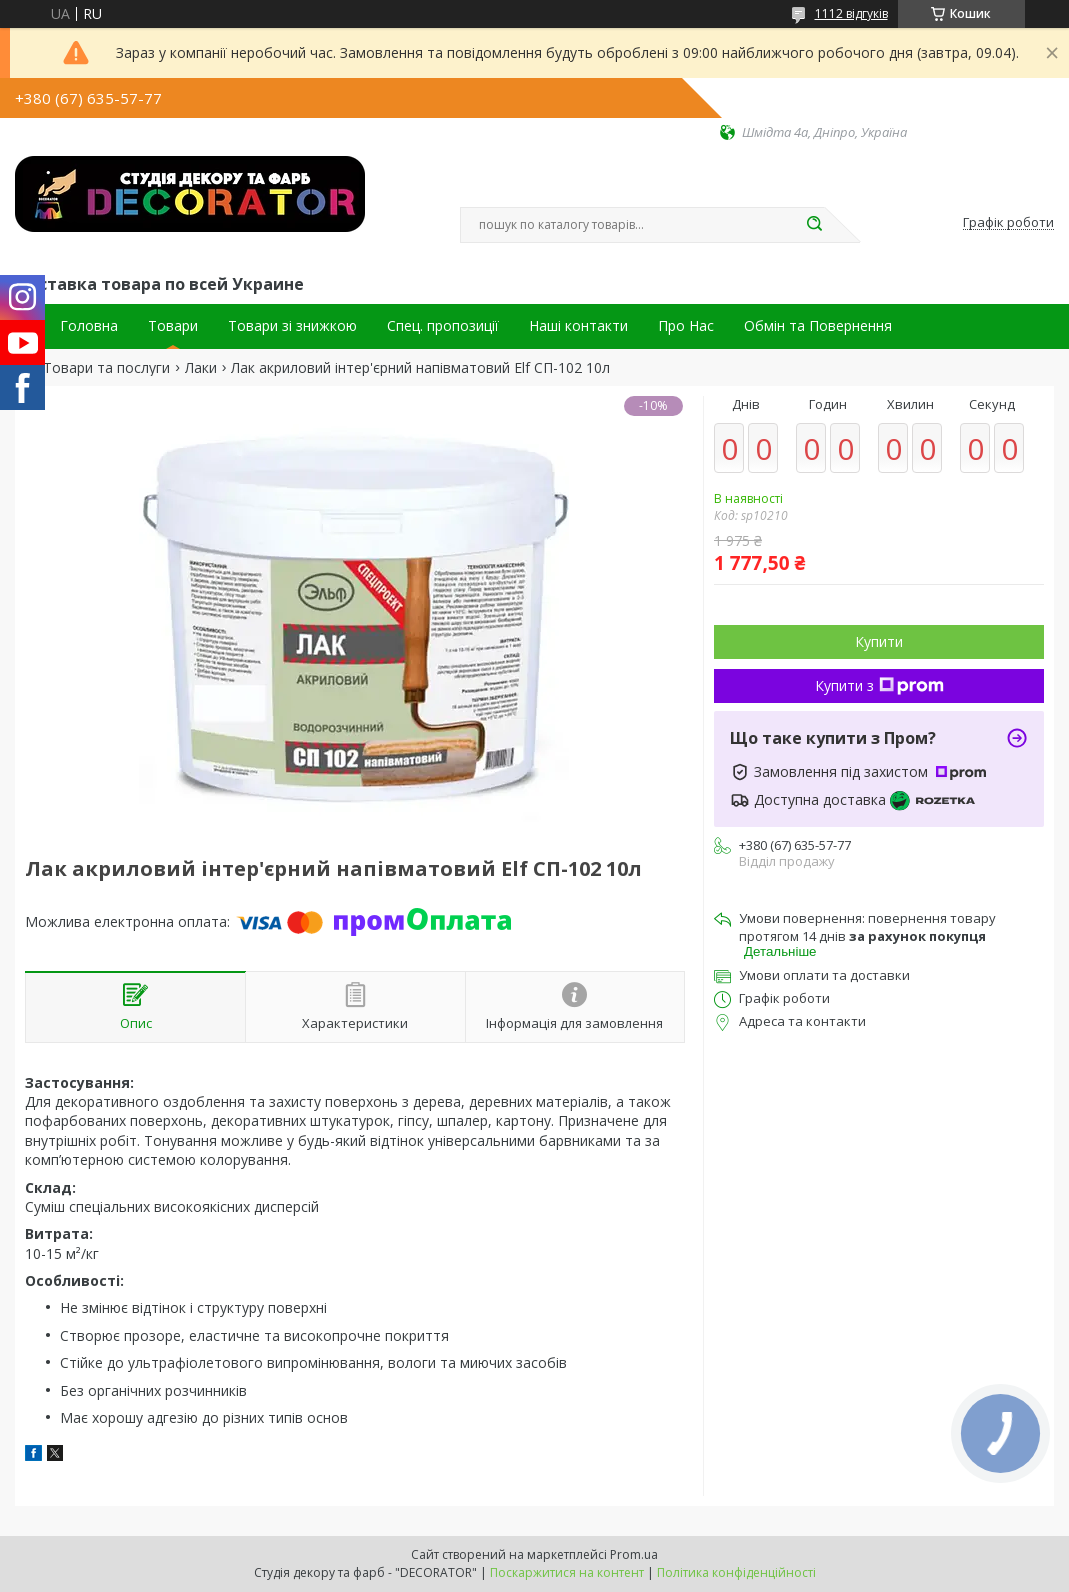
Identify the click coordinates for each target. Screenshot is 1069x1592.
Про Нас (686, 326)
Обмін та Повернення (818, 326)
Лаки (201, 368)
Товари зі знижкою (292, 326)
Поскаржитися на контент (567, 1572)
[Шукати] (815, 225)
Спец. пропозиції (443, 326)
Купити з (879, 685)
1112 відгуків (851, 13)
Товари (173, 326)
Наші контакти (578, 326)
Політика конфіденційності (736, 1572)
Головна (89, 326)
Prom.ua (634, 1554)
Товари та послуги (106, 368)
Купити (879, 641)
